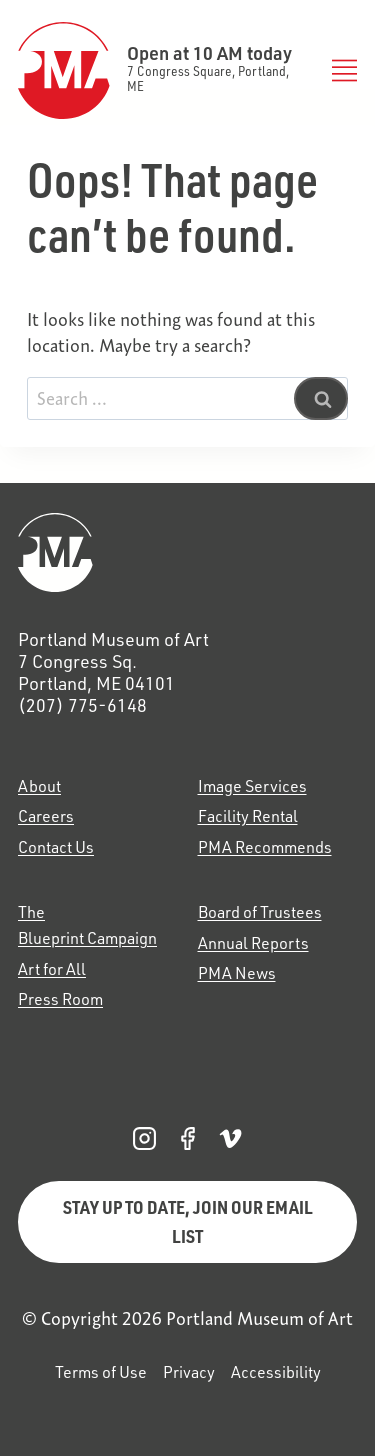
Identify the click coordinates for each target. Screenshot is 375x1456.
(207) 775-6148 (82, 705)
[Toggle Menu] (340, 70)
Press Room (60, 999)
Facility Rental (248, 816)
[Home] (187, 552)
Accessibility (276, 1372)
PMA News (237, 973)
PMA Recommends (265, 847)
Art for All (52, 969)
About (39, 786)
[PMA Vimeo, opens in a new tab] (230, 1138)
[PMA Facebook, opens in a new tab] (187, 1138)
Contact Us (56, 847)
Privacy (189, 1372)
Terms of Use (101, 1372)
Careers (46, 816)
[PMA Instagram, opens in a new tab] (144, 1138)
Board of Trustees (260, 912)
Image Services (252, 786)
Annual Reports (253, 943)
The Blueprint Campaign (87, 925)
